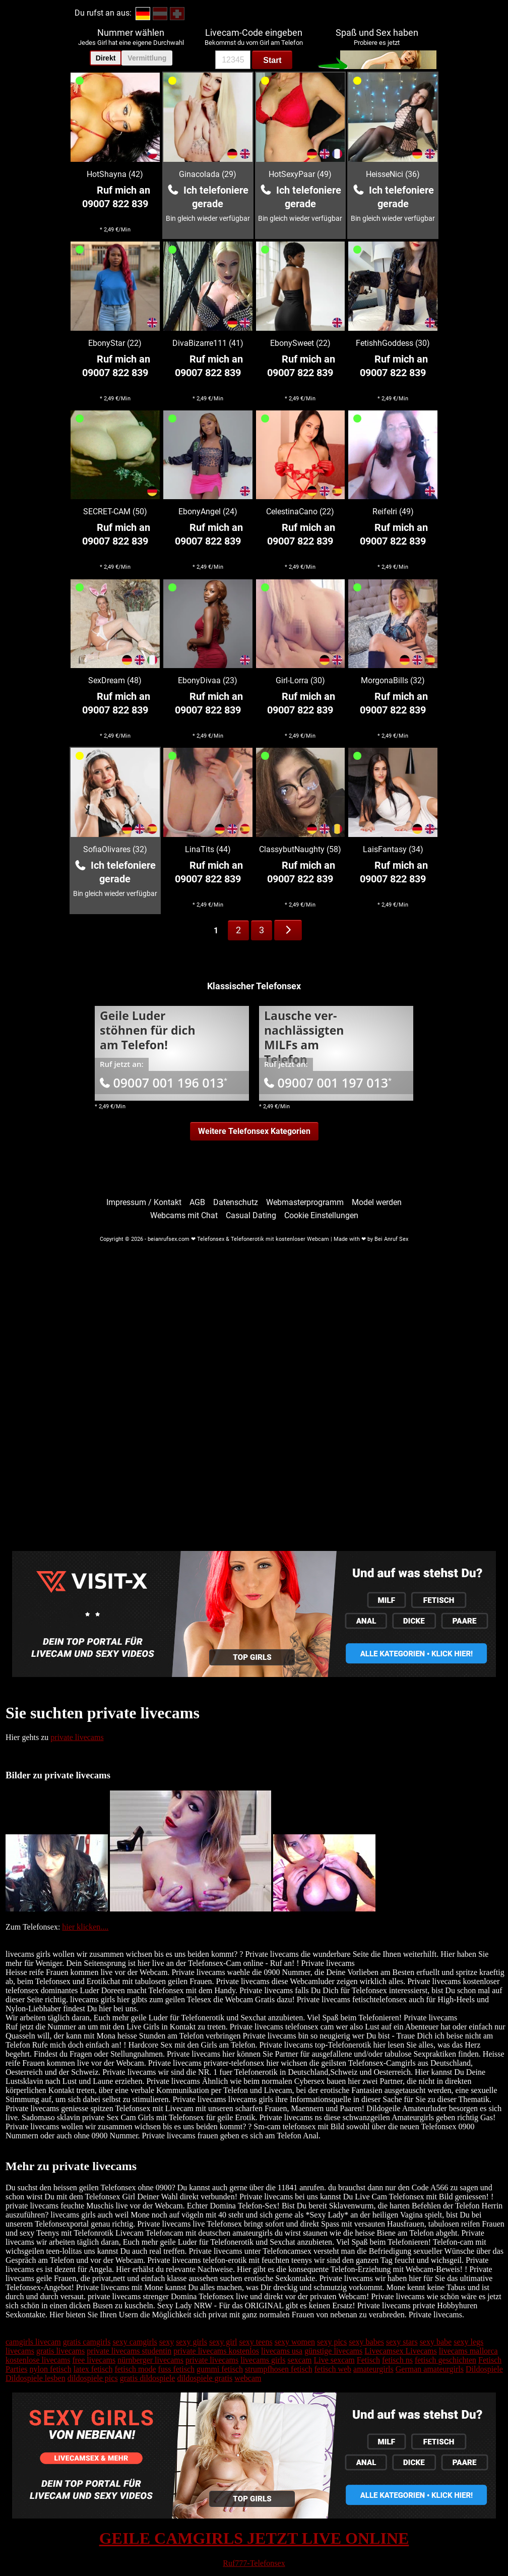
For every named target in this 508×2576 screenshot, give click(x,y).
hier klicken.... (85, 1927)
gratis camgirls (87, 2342)
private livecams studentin (129, 2351)
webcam (247, 2378)
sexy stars (402, 2342)
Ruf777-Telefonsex (254, 2563)
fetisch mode (135, 2369)
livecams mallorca (468, 2351)
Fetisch (368, 2360)
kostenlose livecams (38, 2360)
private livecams (76, 1737)
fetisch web (332, 2369)
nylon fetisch (51, 2369)
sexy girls (191, 2342)
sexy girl (223, 2342)
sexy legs (468, 2342)
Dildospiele (484, 2369)
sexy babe (436, 2342)
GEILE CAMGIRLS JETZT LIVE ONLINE (254, 2538)
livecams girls (262, 2360)
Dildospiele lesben (36, 2378)
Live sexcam (334, 2360)
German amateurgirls (430, 2369)
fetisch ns (397, 2360)
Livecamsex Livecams (400, 2351)
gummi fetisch (220, 2369)
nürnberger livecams (150, 2360)
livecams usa (281, 2351)
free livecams (93, 2360)
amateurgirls (373, 2369)
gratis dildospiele (147, 2378)
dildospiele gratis (204, 2378)
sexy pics (332, 2342)
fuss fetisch (176, 2369)
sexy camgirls (134, 2342)
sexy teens (255, 2342)
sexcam (300, 2360)
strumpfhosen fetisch (278, 2369)
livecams (20, 2351)
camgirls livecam (33, 2342)
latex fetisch (93, 2369)
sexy (166, 2342)
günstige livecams (333, 2351)
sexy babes (366, 2342)
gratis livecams (60, 2351)
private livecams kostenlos (216, 2351)
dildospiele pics (93, 2378)
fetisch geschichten (445, 2360)
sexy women (295, 2342)
